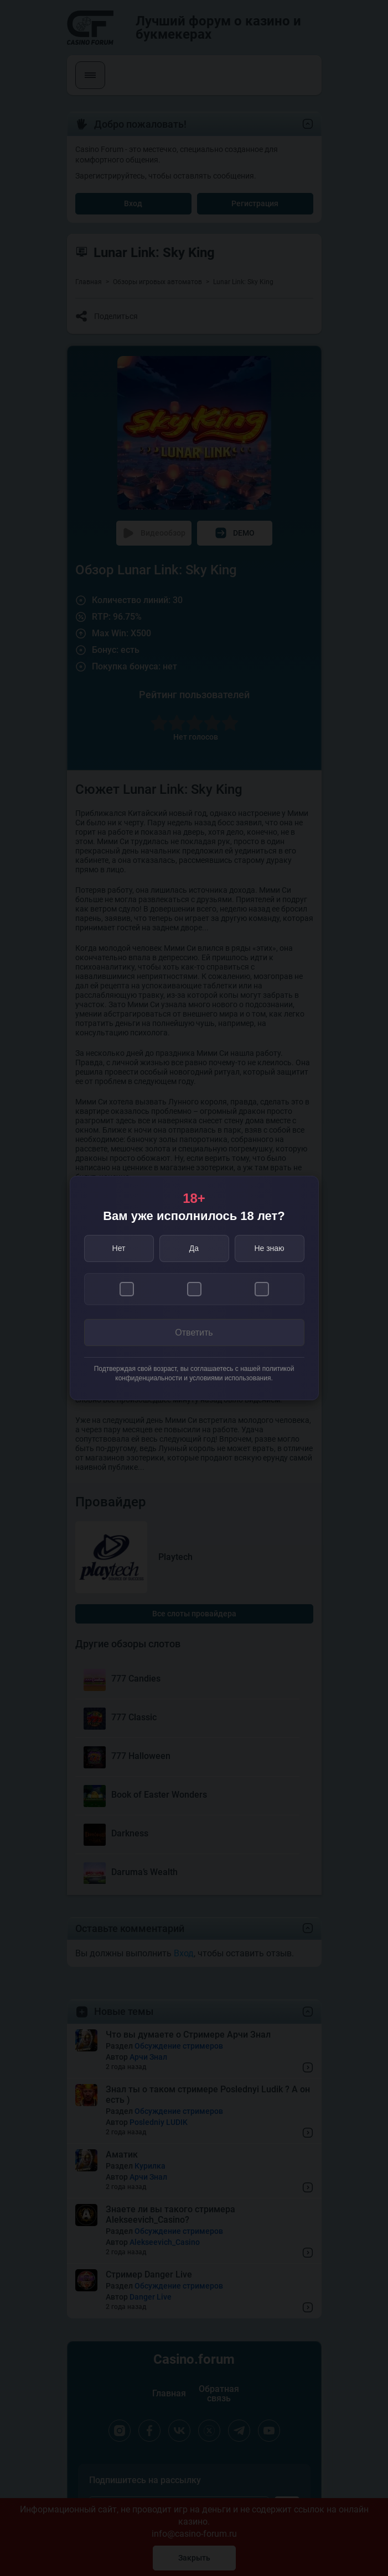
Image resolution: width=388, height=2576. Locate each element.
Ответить (194, 1332)
